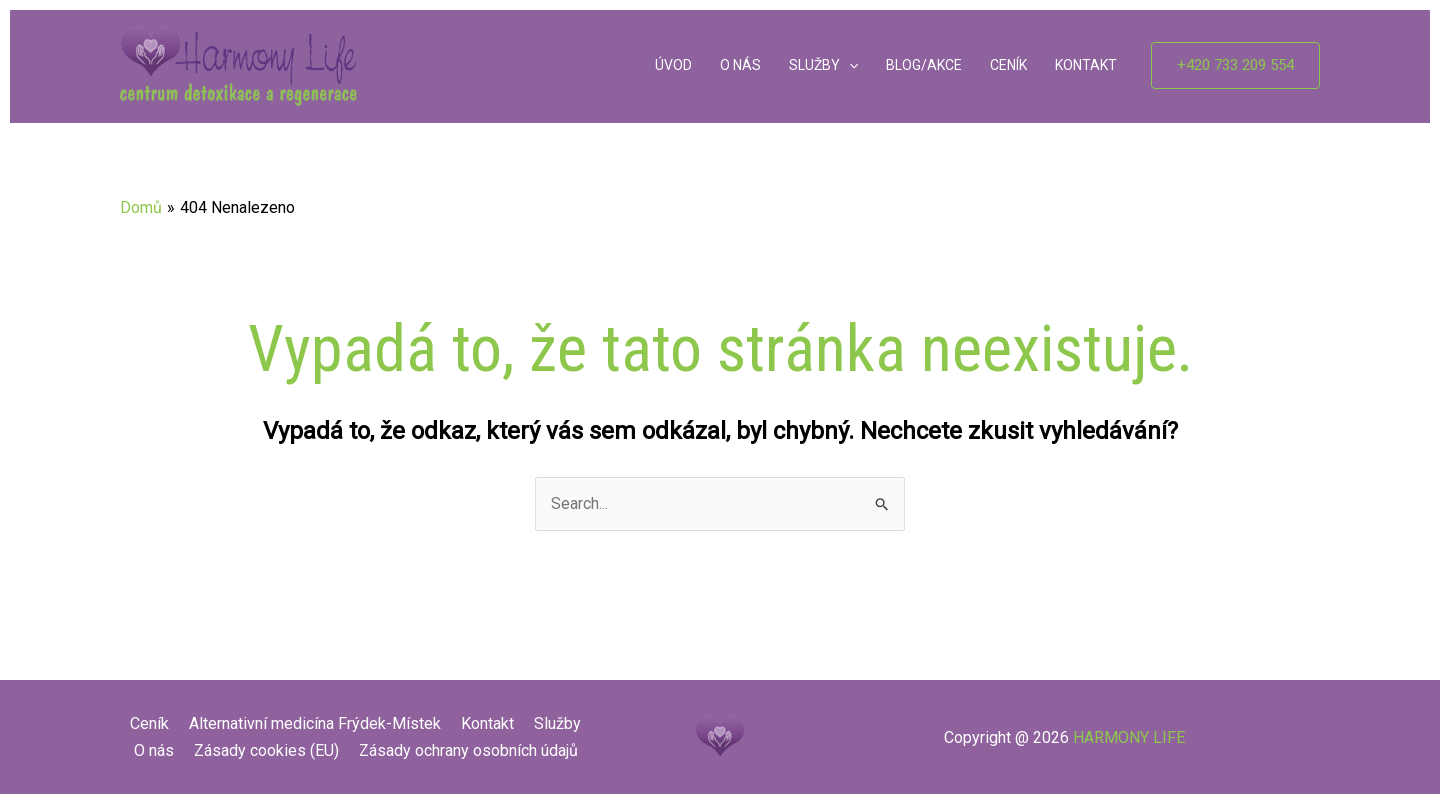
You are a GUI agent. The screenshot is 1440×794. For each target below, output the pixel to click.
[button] (1235, 65)
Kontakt (487, 723)
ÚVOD (673, 65)
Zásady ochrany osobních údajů (468, 750)
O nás (154, 750)
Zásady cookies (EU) (266, 750)
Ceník (149, 723)
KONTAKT (1086, 65)
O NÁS (740, 65)
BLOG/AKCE (924, 65)
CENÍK (1008, 65)
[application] (849, 66)
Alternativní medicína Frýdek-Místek (315, 723)
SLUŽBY (823, 66)
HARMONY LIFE (1129, 737)
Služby (557, 723)
